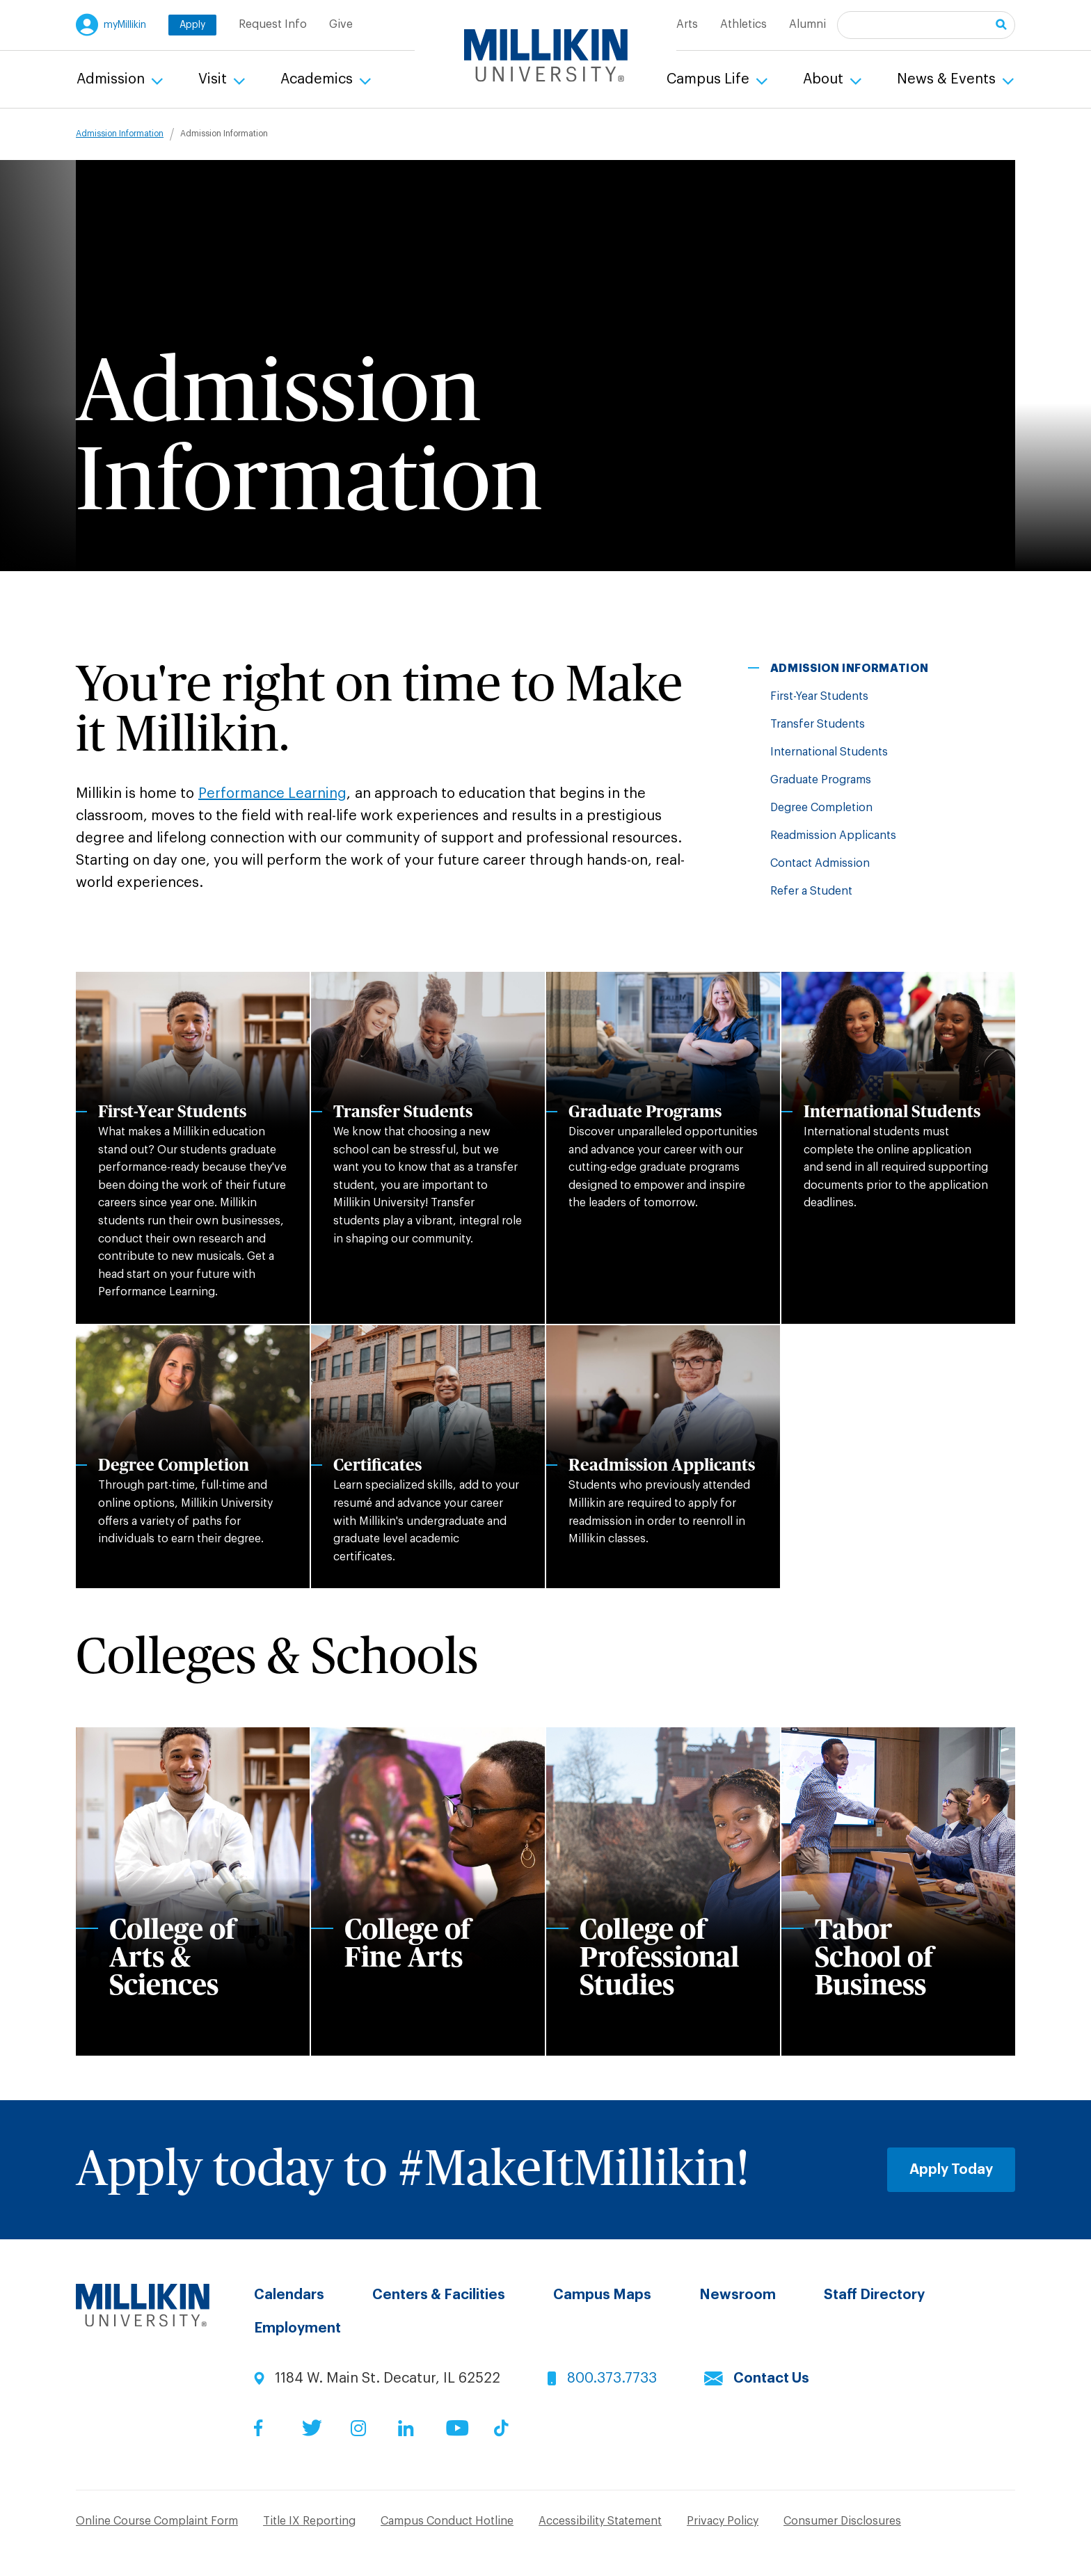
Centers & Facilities (438, 2295)
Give (341, 24)
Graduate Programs (820, 779)
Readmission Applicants (833, 835)
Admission (112, 79)
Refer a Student (811, 891)
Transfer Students (817, 724)
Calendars (289, 2295)
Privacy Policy (722, 2521)
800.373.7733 (612, 2378)
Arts (687, 24)
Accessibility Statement (600, 2521)
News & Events (948, 79)
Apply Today (951, 2170)
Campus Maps (602, 2295)
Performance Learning (272, 794)
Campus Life (710, 79)
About (825, 79)
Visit (214, 79)
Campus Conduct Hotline (447, 2521)
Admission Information (120, 133)
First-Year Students (819, 696)
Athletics (743, 24)
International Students (829, 752)
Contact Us (771, 2378)
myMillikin (125, 25)
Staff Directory (874, 2295)
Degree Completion (821, 807)
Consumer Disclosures (842, 2521)
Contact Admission (820, 863)
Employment (297, 2328)
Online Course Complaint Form (157, 2521)
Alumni (807, 24)
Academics (318, 79)
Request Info (273, 24)
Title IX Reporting (309, 2521)
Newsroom (737, 2295)
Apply (192, 25)
